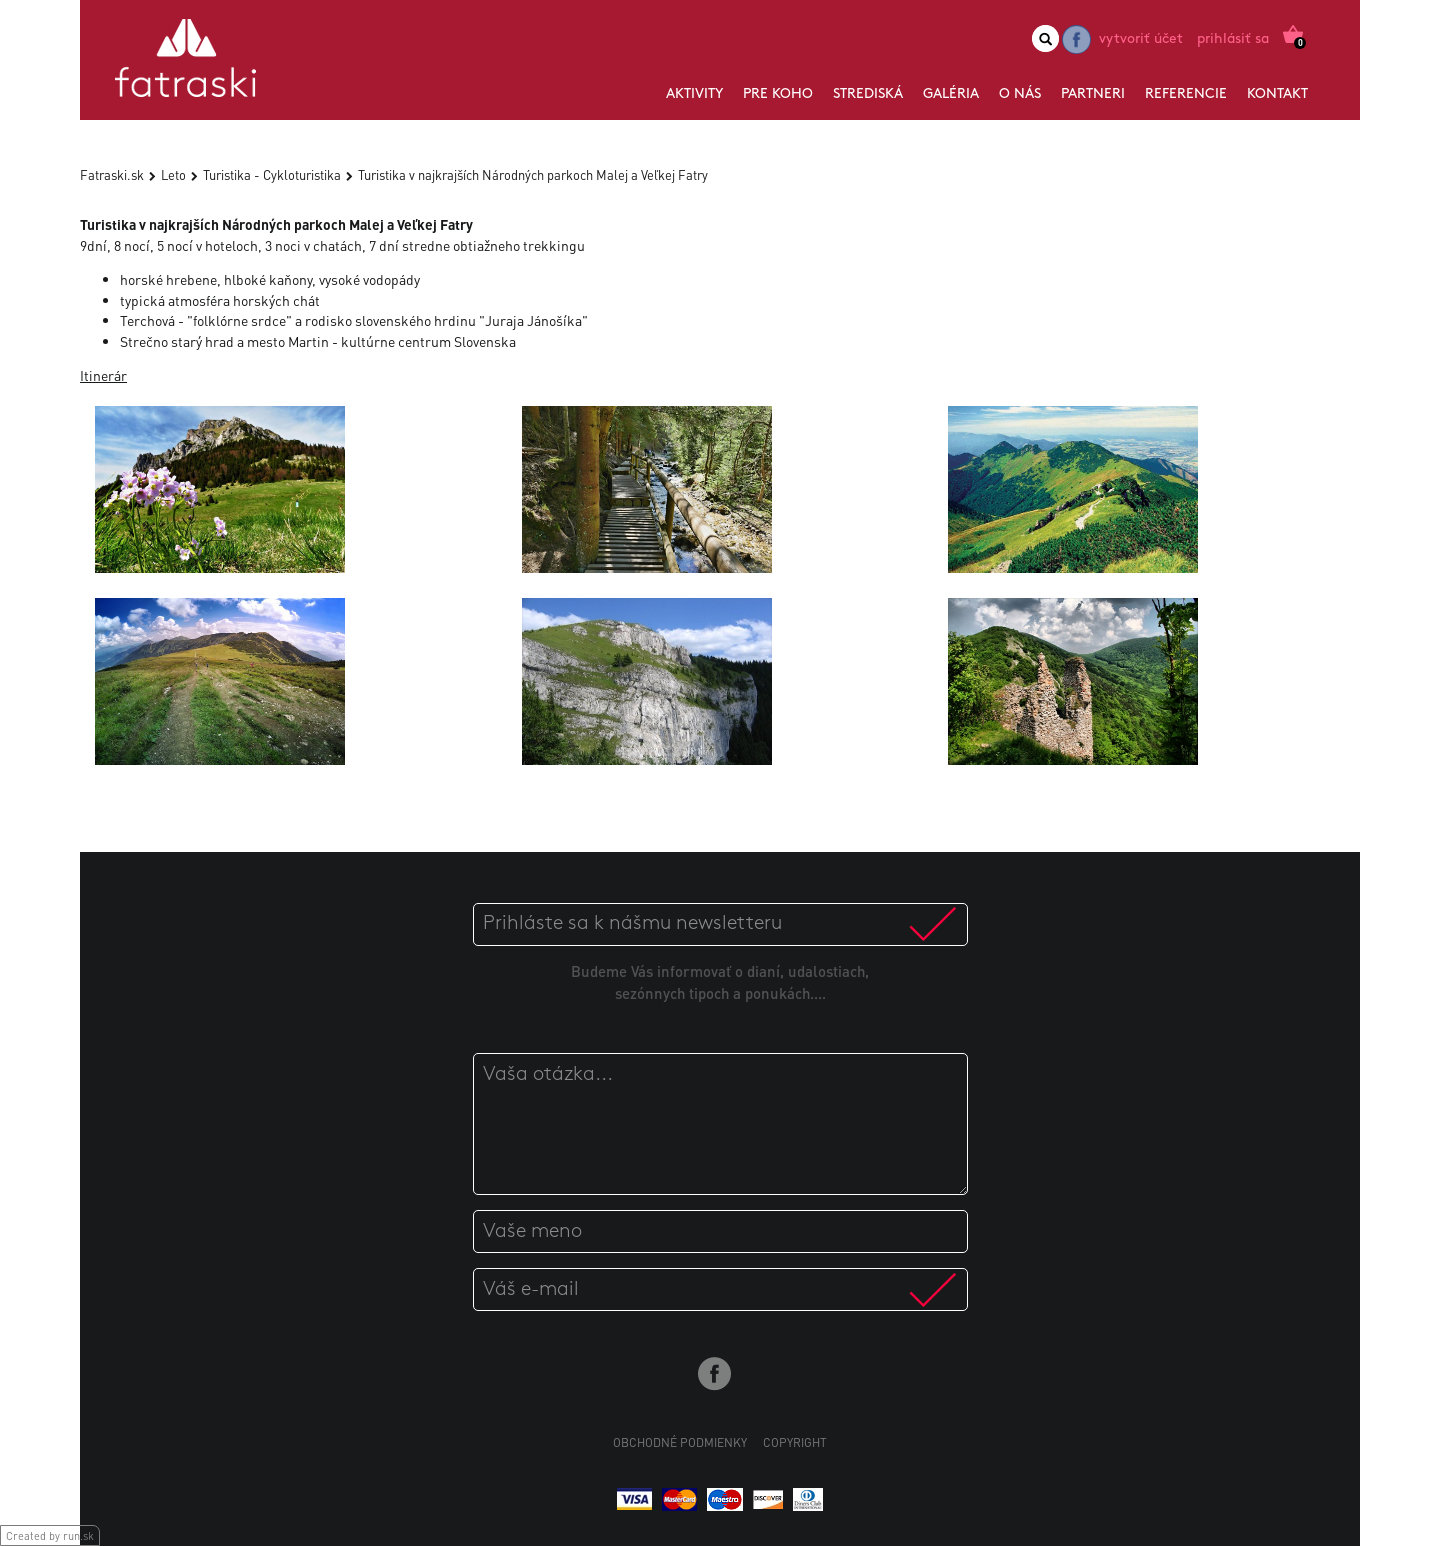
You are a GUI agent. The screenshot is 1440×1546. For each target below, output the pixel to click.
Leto (173, 174)
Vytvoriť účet (1141, 39)
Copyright (795, 1442)
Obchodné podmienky (680, 1442)
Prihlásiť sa (1233, 39)
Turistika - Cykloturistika (272, 174)
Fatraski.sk (112, 174)
